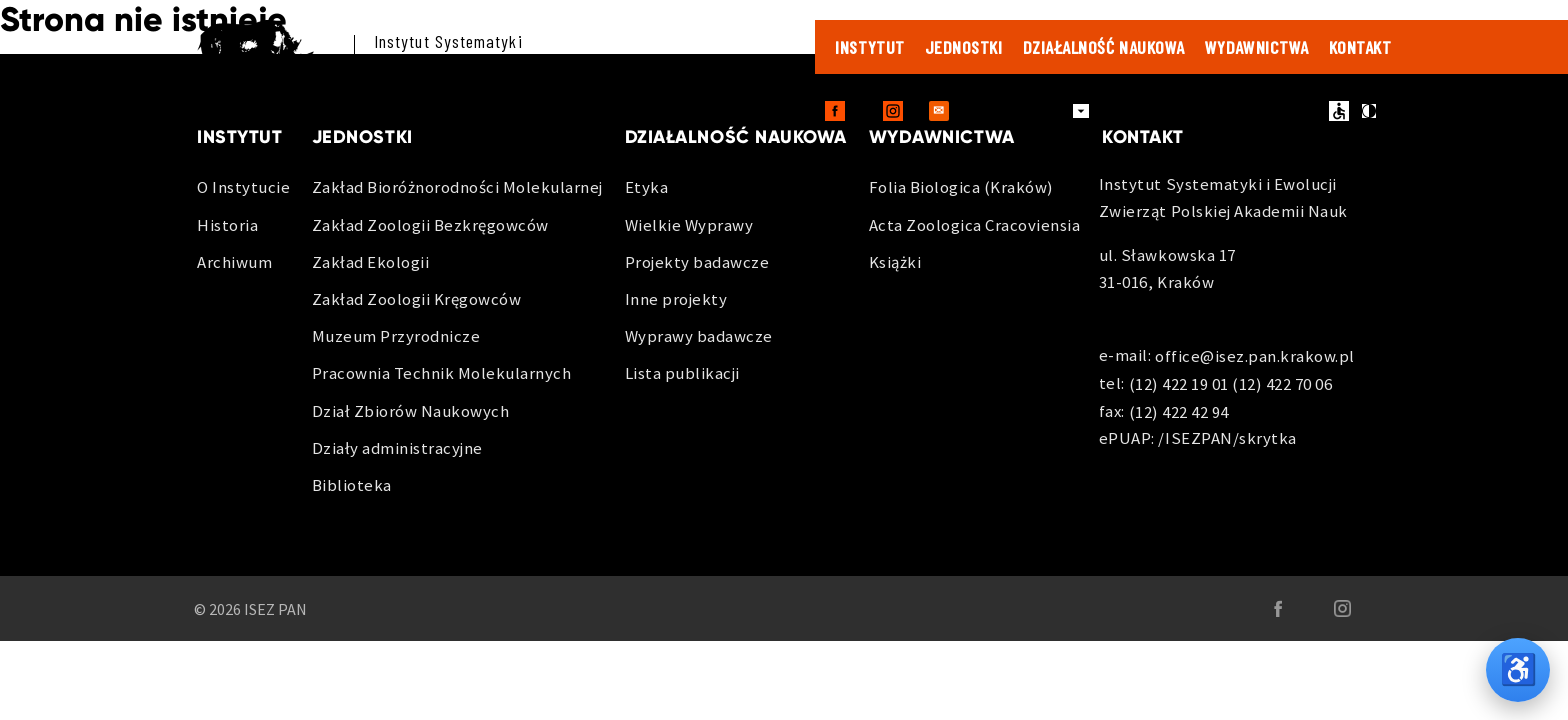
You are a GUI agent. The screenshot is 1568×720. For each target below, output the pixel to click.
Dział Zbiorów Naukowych (411, 411)
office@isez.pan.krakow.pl (1255, 357)
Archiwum (234, 262)
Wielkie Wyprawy (689, 225)
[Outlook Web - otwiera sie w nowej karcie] (939, 111)
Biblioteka (352, 485)
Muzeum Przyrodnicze (396, 336)
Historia (227, 225)
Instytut (869, 47)
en (1307, 111)
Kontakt (1360, 47)
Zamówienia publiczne (1174, 111)
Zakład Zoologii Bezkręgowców (430, 225)
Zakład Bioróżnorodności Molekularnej (457, 187)
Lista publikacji (682, 373)
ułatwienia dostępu (1339, 111)
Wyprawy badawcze (699, 336)
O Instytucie (243, 187)
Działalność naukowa (1104, 47)
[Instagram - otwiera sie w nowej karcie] (893, 111)
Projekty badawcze (697, 262)
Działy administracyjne (397, 448)
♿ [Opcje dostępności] (1518, 669)
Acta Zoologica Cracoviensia (975, 225)
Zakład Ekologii (371, 262)
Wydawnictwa (1257, 47)
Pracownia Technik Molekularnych (442, 373)
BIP (1270, 111)
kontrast (1369, 111)
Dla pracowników (1017, 110)
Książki (895, 262)
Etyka (647, 187)
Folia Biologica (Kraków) (961, 187)
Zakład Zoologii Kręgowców (417, 299)
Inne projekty (676, 299)
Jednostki (964, 47)
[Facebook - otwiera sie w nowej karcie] (835, 111)
